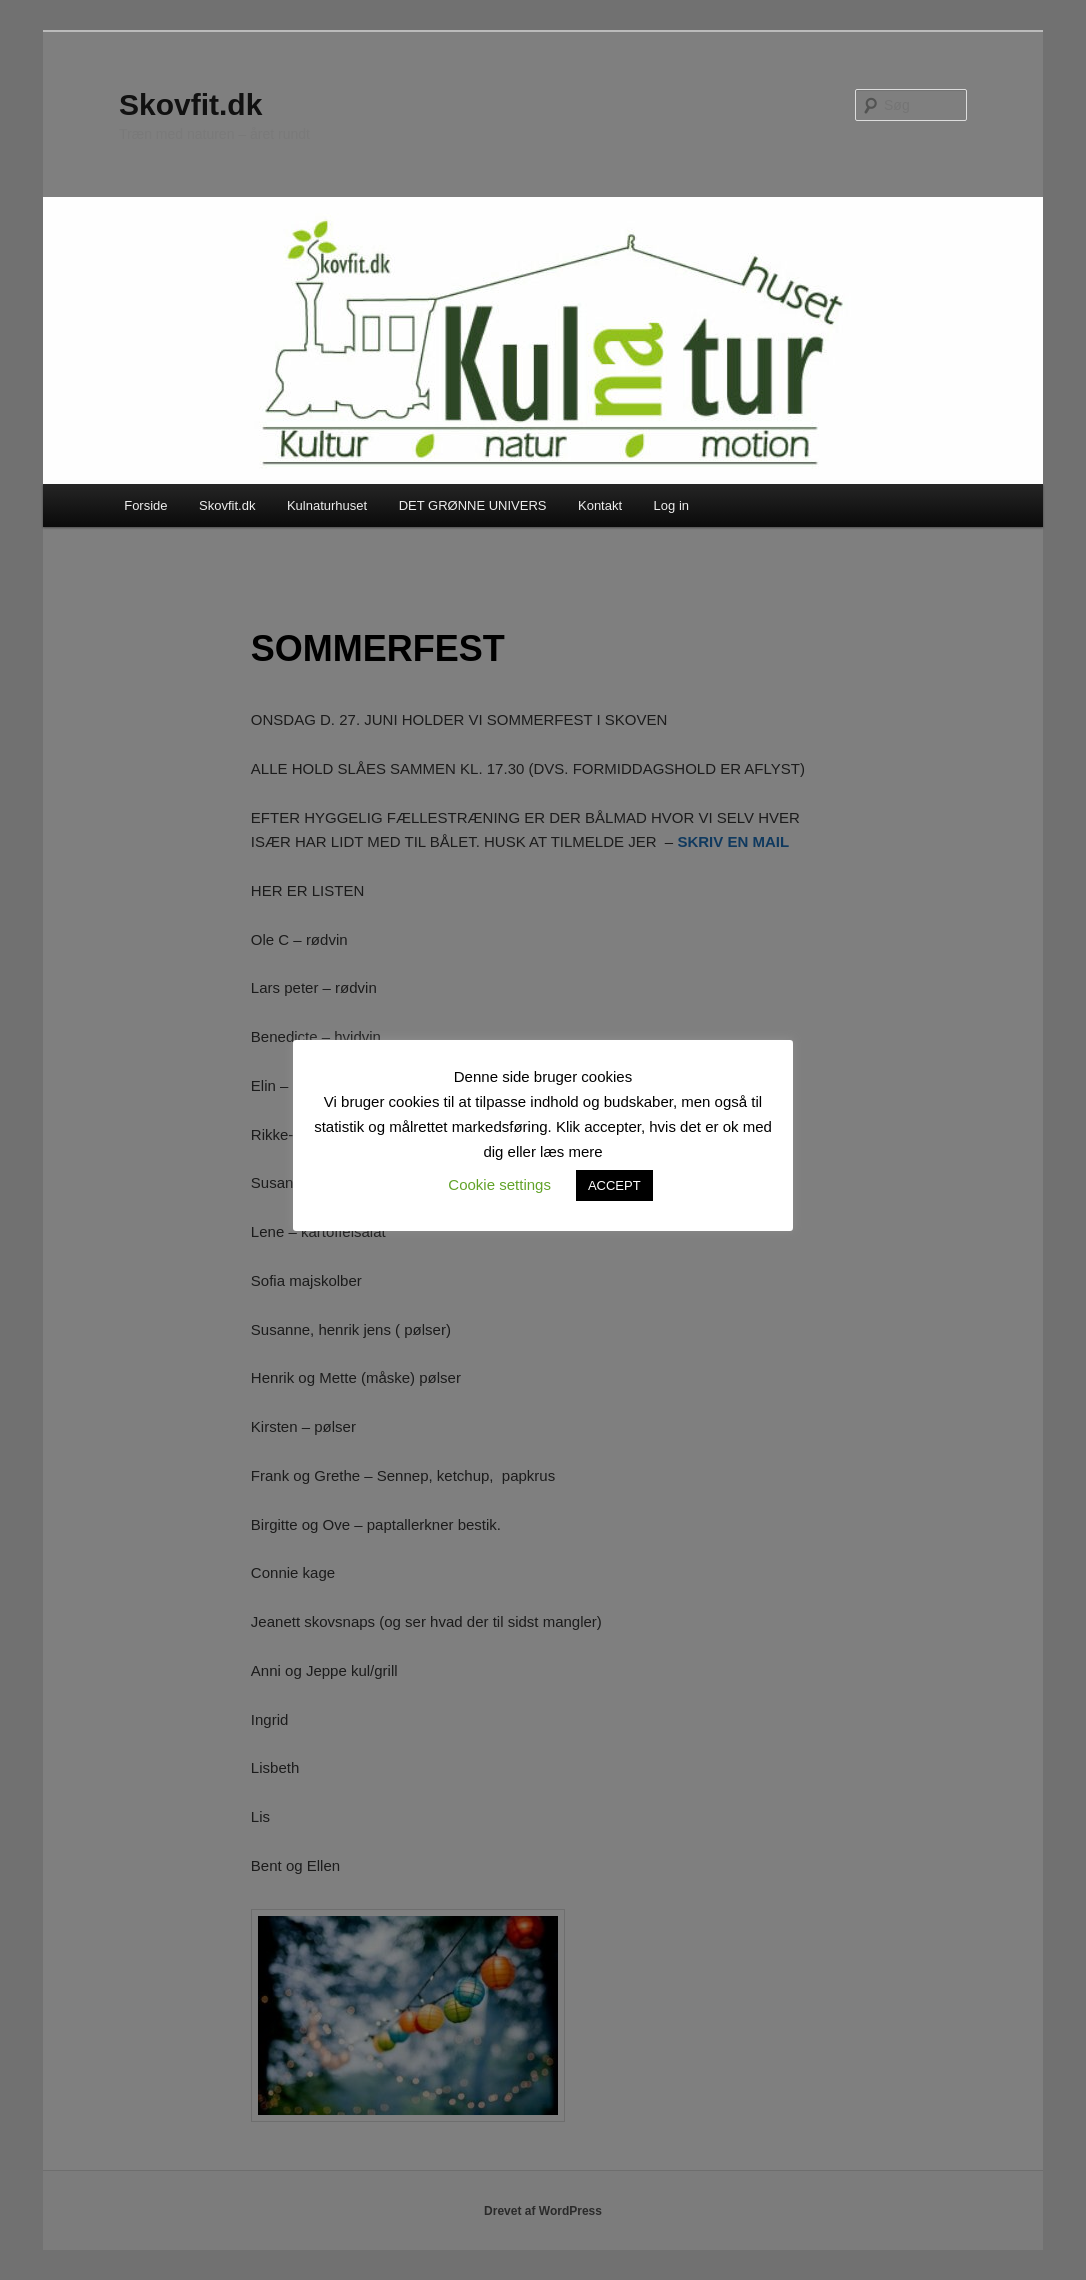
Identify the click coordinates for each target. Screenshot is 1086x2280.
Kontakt (600, 505)
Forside (145, 505)
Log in (671, 505)
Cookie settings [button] (499, 1184)
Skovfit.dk (190, 104)
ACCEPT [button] (614, 1185)
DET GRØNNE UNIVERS (473, 505)
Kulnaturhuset (327, 505)
